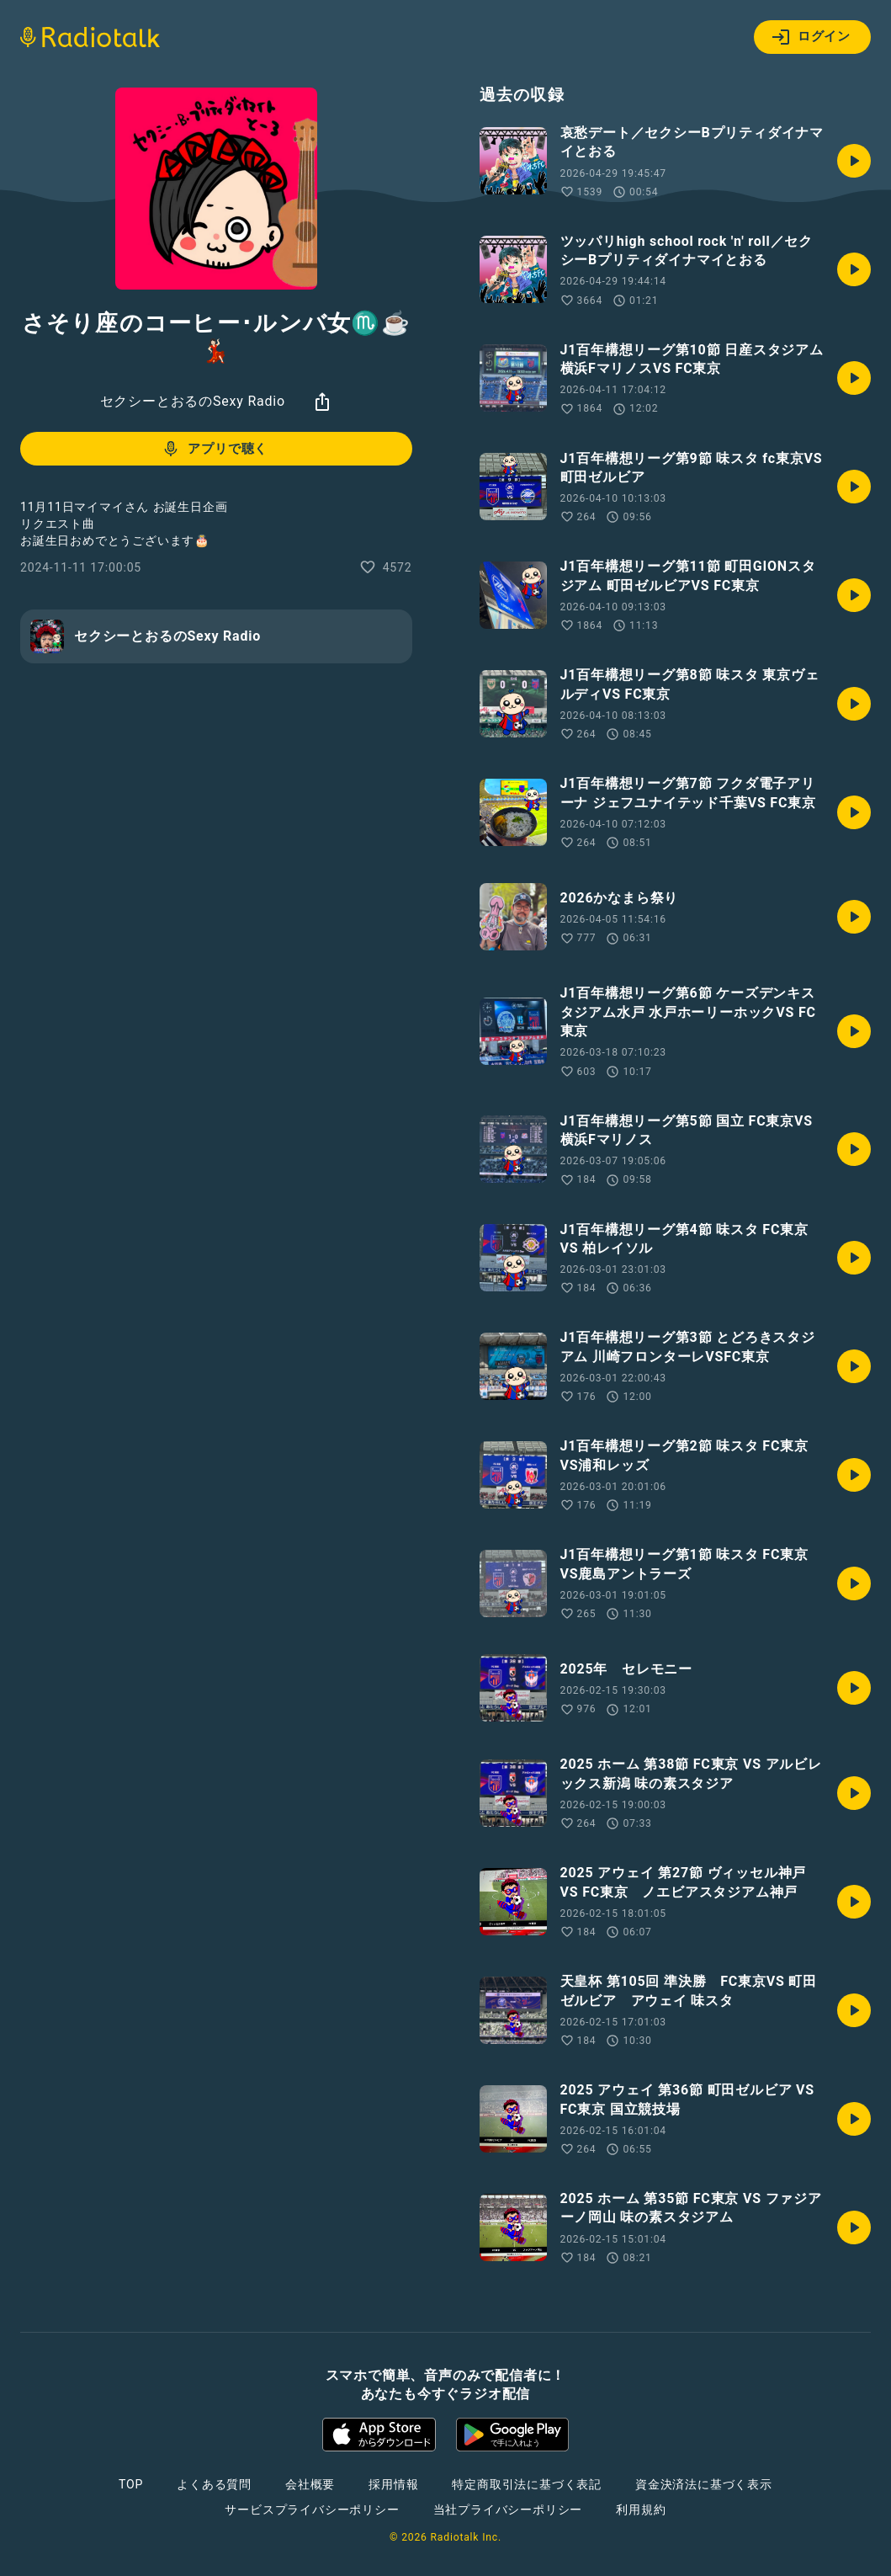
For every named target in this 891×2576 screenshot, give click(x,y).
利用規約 (641, 2509)
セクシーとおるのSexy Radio (192, 401)
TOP (131, 2484)
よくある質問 (214, 2484)
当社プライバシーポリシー (508, 2509)
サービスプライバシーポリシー (312, 2509)
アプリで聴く (214, 449)
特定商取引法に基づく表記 (527, 2484)
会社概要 (310, 2484)
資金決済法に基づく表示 (703, 2484)
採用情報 (393, 2484)
